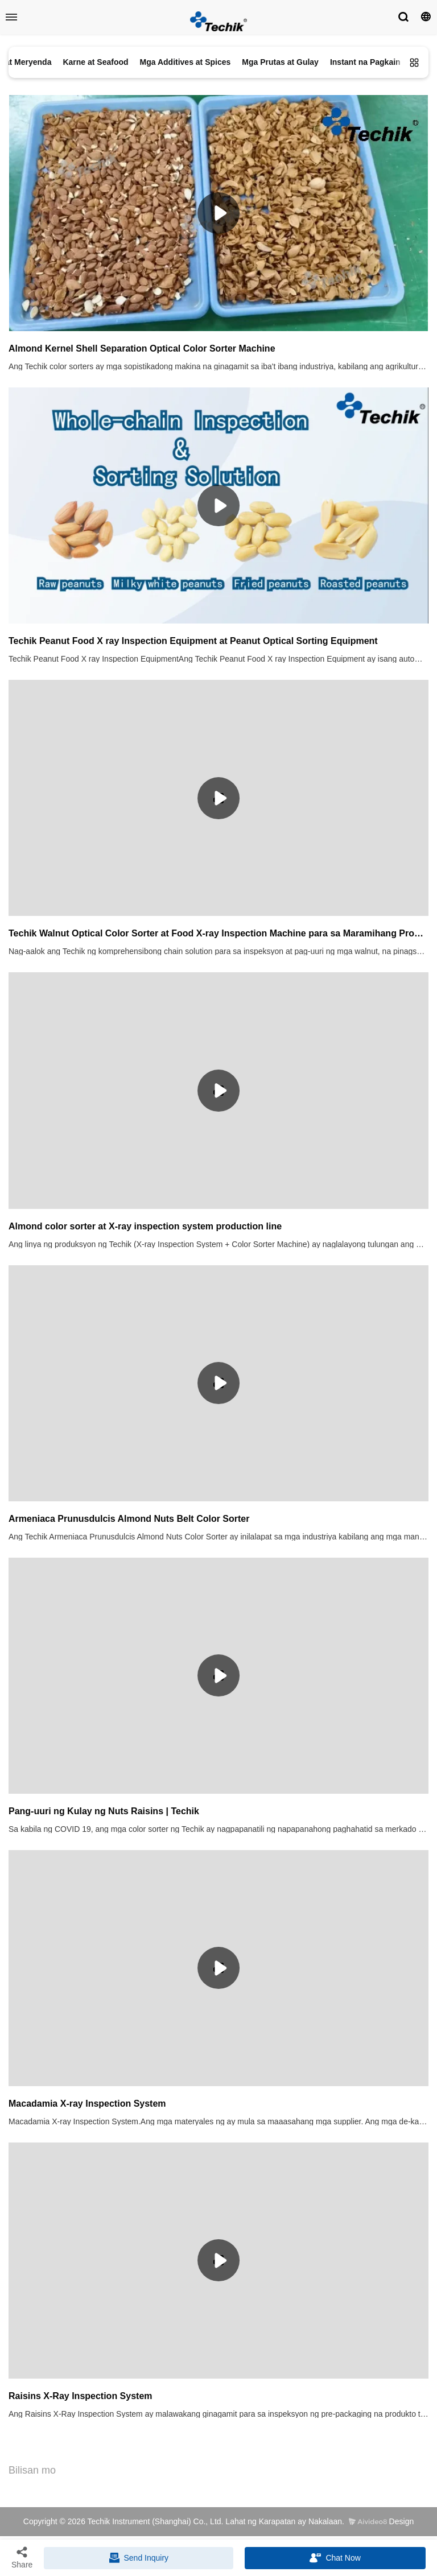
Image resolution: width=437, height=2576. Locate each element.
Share (21, 2557)
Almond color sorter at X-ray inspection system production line (145, 1226)
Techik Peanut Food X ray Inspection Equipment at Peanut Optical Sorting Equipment (193, 641)
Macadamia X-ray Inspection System (87, 2103)
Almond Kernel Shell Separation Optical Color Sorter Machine (142, 348)
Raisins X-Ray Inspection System (80, 2396)
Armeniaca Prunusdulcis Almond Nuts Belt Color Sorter (129, 1519)
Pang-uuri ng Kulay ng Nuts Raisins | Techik (104, 1811)
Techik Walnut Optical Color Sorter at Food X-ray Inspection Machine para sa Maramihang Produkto (218, 933)
